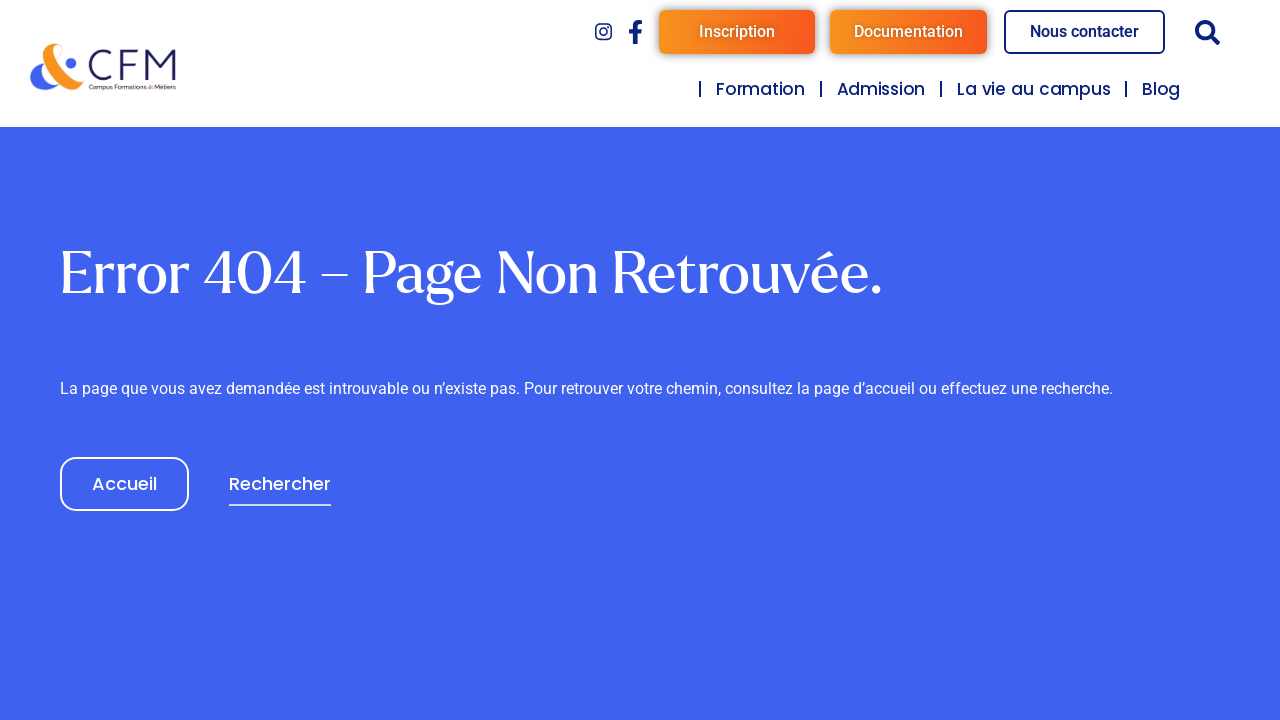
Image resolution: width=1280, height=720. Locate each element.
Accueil (124, 483)
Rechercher (280, 483)
